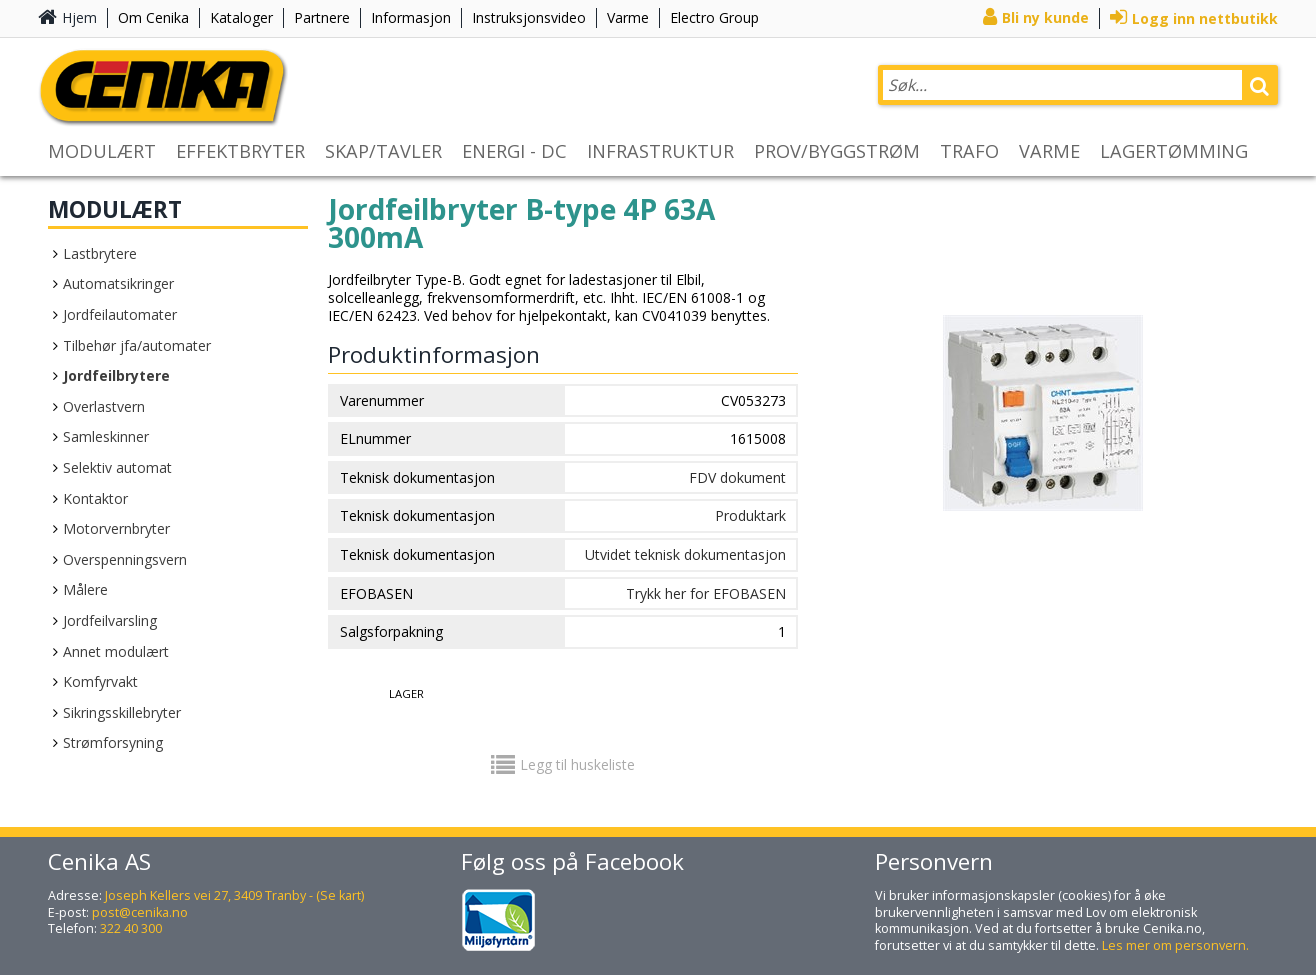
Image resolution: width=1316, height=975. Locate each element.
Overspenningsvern (125, 559)
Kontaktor (95, 498)
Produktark (750, 515)
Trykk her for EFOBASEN (706, 593)
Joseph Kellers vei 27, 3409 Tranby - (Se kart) (234, 895)
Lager (406, 693)
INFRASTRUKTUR (660, 151)
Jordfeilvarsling (110, 620)
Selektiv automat (117, 467)
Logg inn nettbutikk (1205, 18)
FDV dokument (737, 477)
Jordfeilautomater (120, 314)
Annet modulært (116, 651)
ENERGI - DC (514, 151)
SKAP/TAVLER (383, 151)
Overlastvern (104, 406)
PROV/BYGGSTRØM (837, 151)
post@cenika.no (140, 912)
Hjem (79, 17)
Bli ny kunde (1045, 17)
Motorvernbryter (116, 528)
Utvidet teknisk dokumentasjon (685, 554)
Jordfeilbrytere (116, 375)
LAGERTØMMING (1174, 151)
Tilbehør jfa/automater (137, 345)
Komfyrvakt (100, 681)
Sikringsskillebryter (122, 712)
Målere (85, 589)
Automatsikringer (118, 283)
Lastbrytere (100, 253)
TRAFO (969, 151)
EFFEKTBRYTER (240, 151)
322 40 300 (131, 928)
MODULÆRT (102, 151)
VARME (1049, 151)
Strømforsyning (113, 742)
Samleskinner (106, 436)
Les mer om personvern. (1175, 945)
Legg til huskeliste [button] (577, 764)
